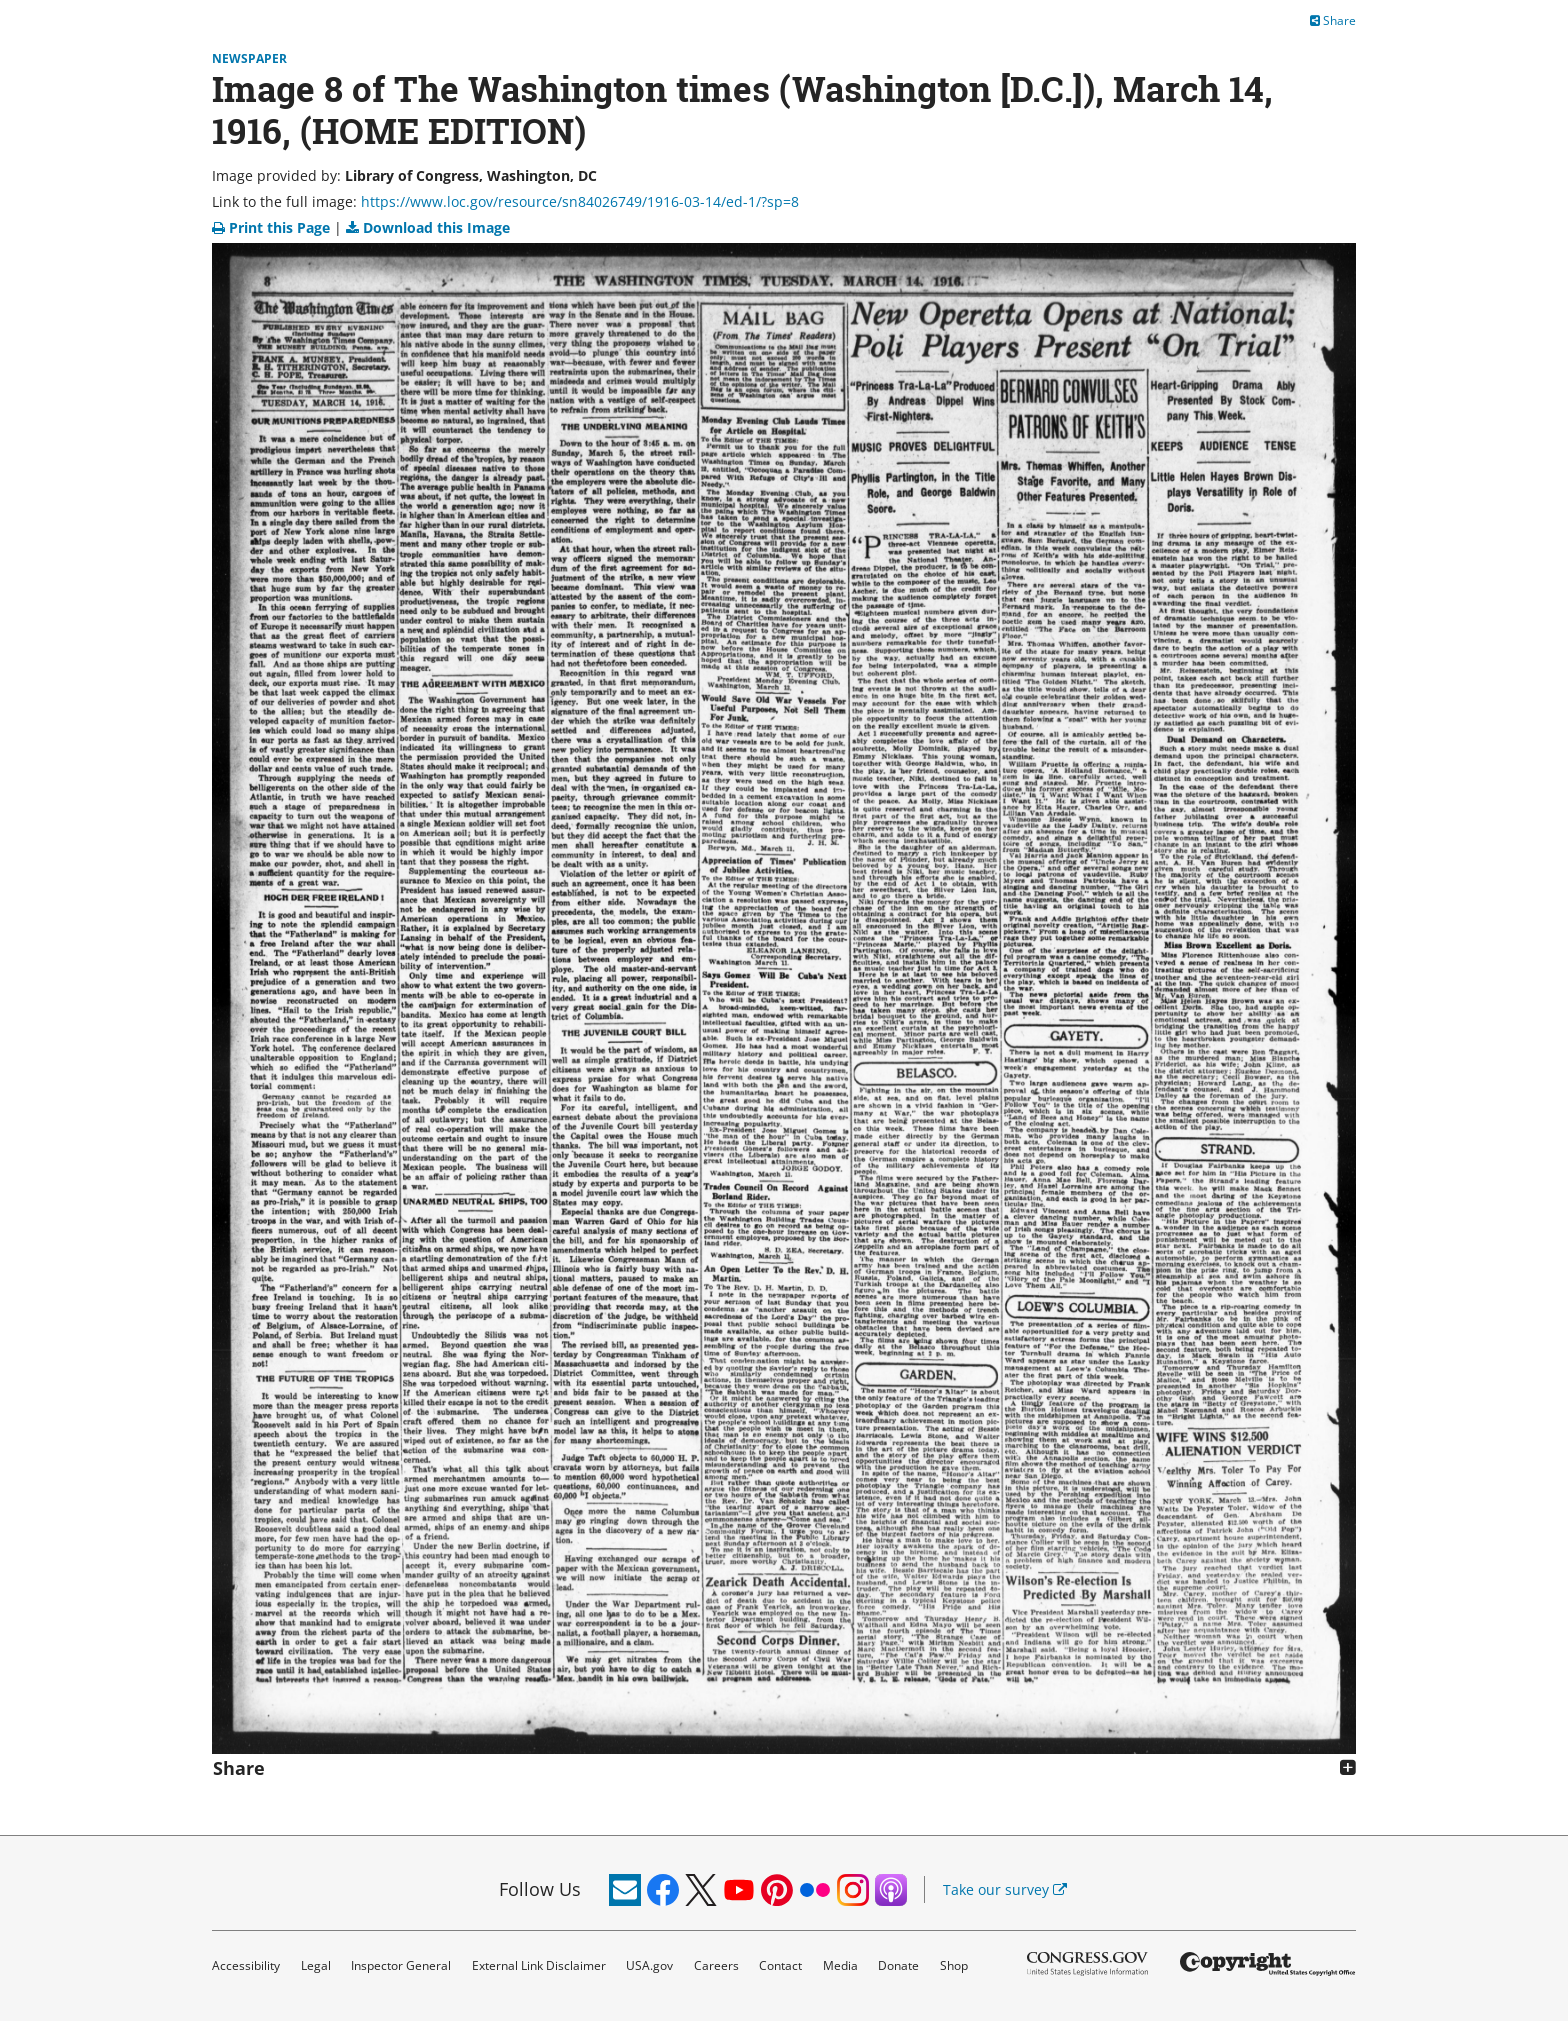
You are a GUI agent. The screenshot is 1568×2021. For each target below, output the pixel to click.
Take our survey (1005, 1889)
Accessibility (246, 1965)
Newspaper (249, 58)
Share (1333, 20)
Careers (716, 1965)
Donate (898, 1965)
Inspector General (401, 1965)
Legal (316, 1965)
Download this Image (428, 227)
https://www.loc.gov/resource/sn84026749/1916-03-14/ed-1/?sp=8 (580, 201)
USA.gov (649, 1965)
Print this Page (273, 227)
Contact (780, 1965)
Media (840, 1965)
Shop (954, 1965)
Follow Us (540, 1889)
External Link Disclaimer (539, 1965)
